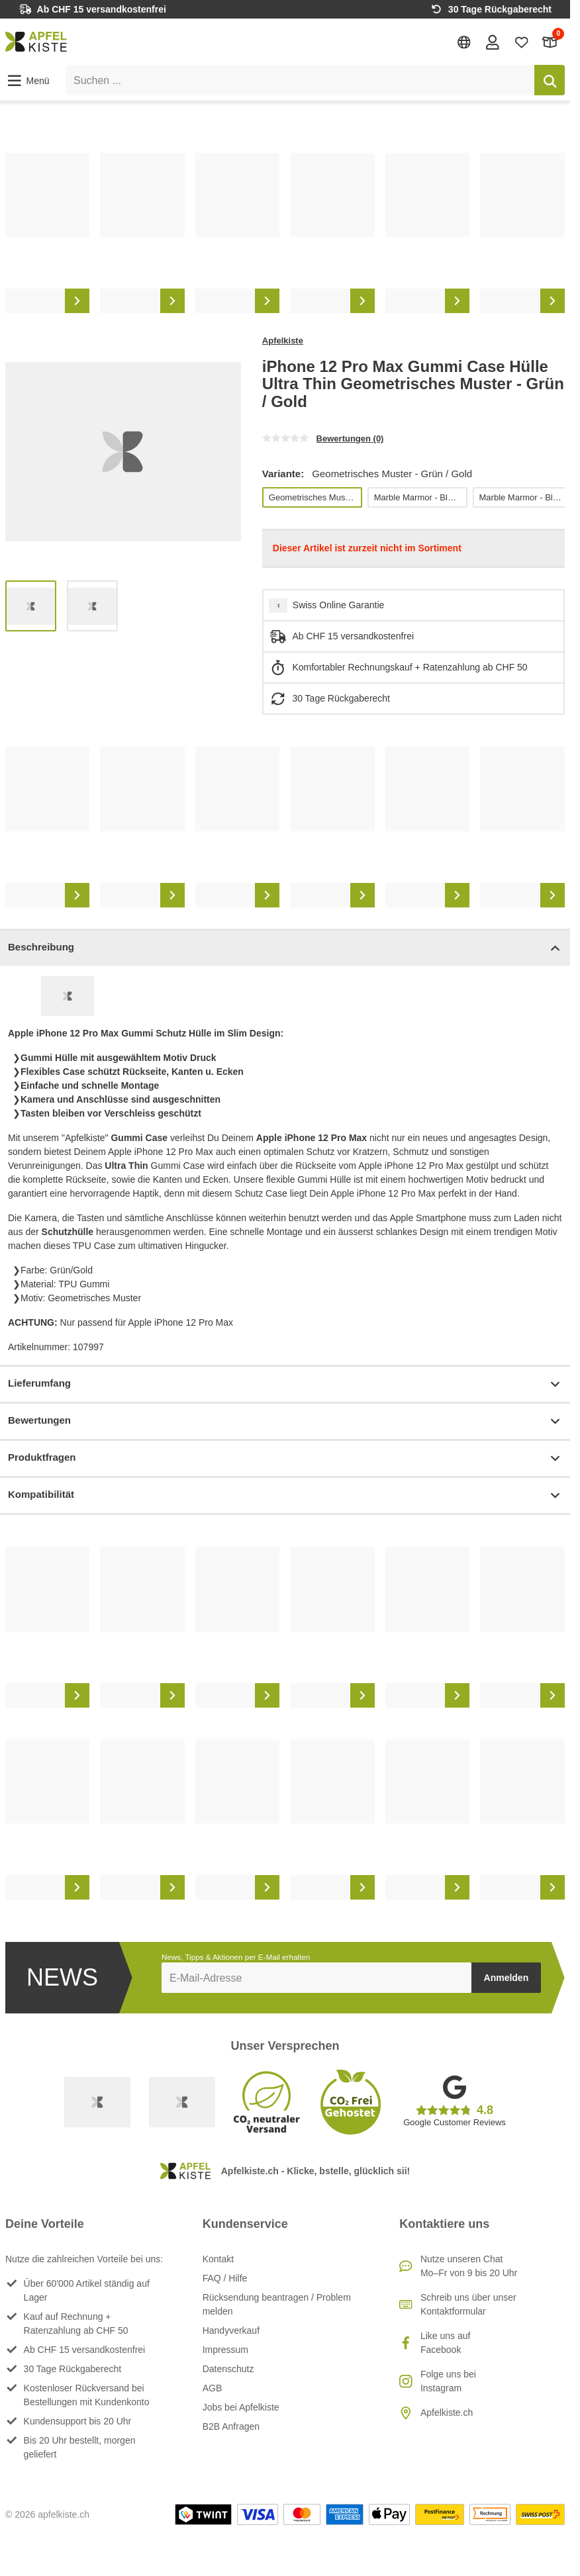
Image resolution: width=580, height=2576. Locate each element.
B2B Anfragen (231, 2426)
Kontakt (218, 2259)
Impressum (225, 2349)
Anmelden (506, 1977)
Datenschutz (228, 2369)
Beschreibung (285, 948)
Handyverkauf (231, 2330)
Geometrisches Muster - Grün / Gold (315, 497)
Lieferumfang (285, 1384)
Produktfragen (285, 1458)
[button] (27, 80)
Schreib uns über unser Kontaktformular (468, 2304)
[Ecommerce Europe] (182, 2102)
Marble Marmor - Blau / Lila (420, 497)
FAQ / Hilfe (225, 2278)
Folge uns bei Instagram (448, 2381)
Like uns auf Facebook (445, 2342)
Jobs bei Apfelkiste (241, 2407)
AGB (212, 2388)
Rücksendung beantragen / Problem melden (277, 2304)
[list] (285, 233)
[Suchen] (549, 80)
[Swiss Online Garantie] (97, 2102)
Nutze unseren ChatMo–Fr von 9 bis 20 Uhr (468, 2266)
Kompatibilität (285, 1495)
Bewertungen (285, 1421)
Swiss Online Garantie (339, 605)
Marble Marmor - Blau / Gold (525, 497)
